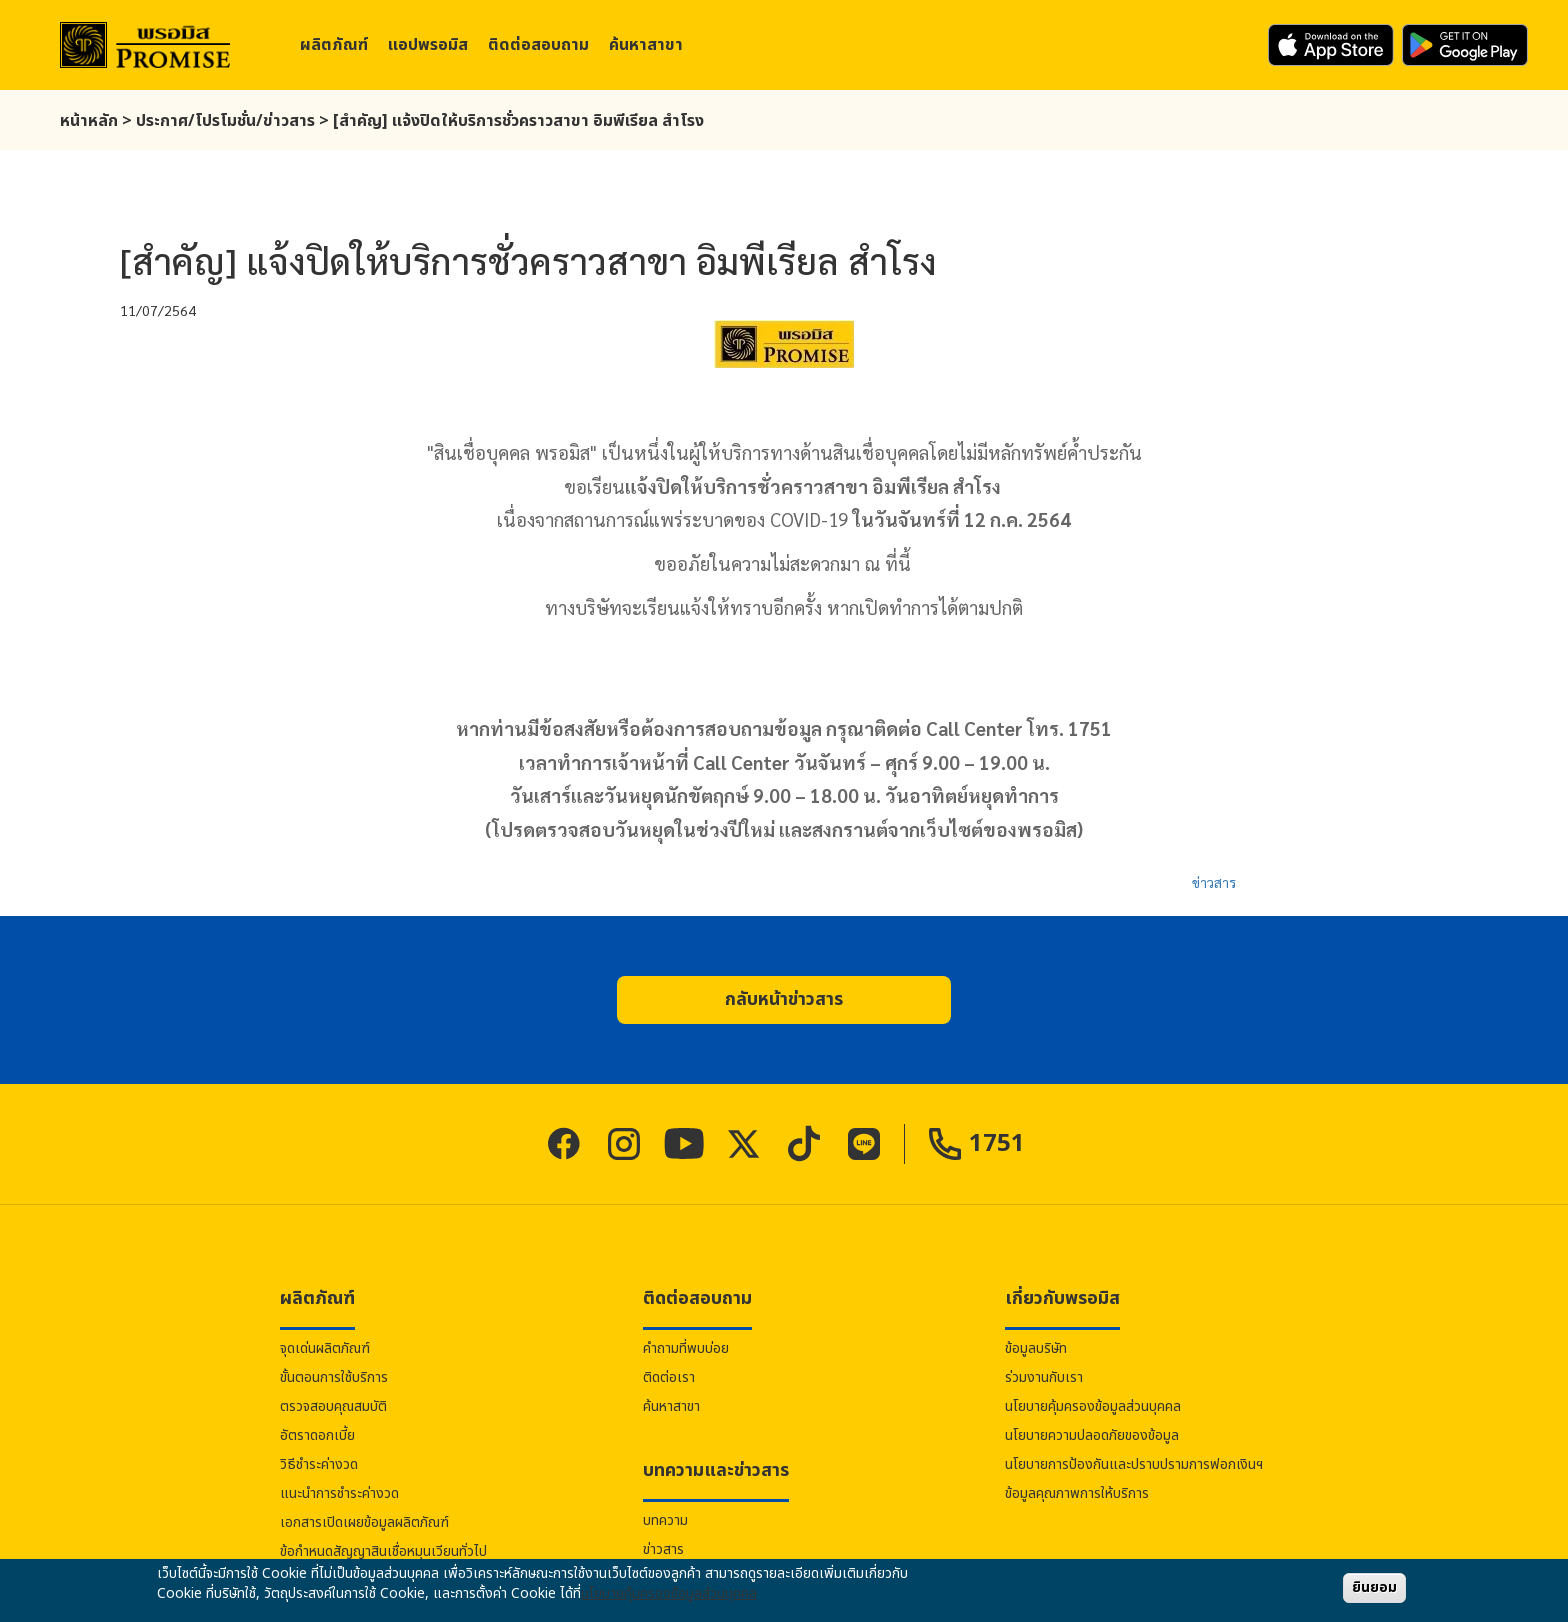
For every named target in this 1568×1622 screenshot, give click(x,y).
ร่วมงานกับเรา (1044, 1377)
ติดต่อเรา (669, 1377)
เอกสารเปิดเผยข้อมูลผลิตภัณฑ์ (364, 1522)
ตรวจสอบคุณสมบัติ (333, 1406)
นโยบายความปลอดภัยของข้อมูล (1092, 1435)
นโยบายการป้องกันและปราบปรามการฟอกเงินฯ (1134, 1464)
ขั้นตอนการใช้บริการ (334, 1377)
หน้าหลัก (89, 121)
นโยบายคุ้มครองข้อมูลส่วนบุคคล (1093, 1406)
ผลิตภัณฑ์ (334, 45)
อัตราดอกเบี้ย (317, 1435)
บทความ (665, 1520)
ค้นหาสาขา (646, 45)
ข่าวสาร (1214, 882)
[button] (784, 1000)
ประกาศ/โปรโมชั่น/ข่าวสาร (225, 121)
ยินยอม (1374, 1587)
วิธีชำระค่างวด (319, 1464)
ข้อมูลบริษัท (1036, 1348)
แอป (428, 45)
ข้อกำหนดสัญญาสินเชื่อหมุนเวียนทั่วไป (383, 1551)
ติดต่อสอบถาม (538, 45)
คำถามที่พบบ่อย (686, 1348)
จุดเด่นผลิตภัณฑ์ (325, 1348)
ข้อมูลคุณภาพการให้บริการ (1077, 1493)
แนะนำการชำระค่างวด (339, 1493)
